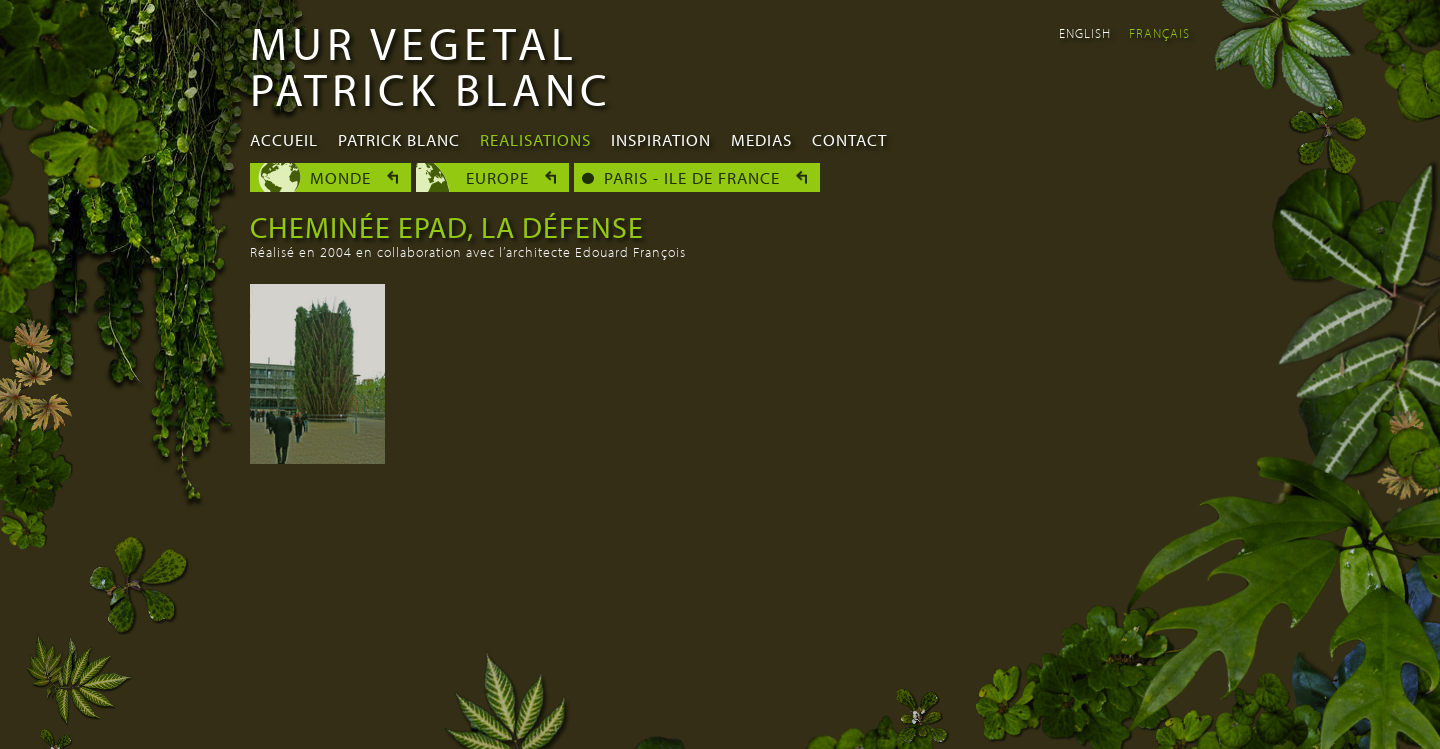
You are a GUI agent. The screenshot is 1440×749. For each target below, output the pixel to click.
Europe (497, 177)
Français (1159, 33)
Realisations (535, 139)
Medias (761, 139)
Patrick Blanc (399, 139)
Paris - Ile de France (692, 177)
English (1085, 33)
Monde (340, 177)
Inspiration (661, 139)
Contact (849, 139)
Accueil (284, 139)
